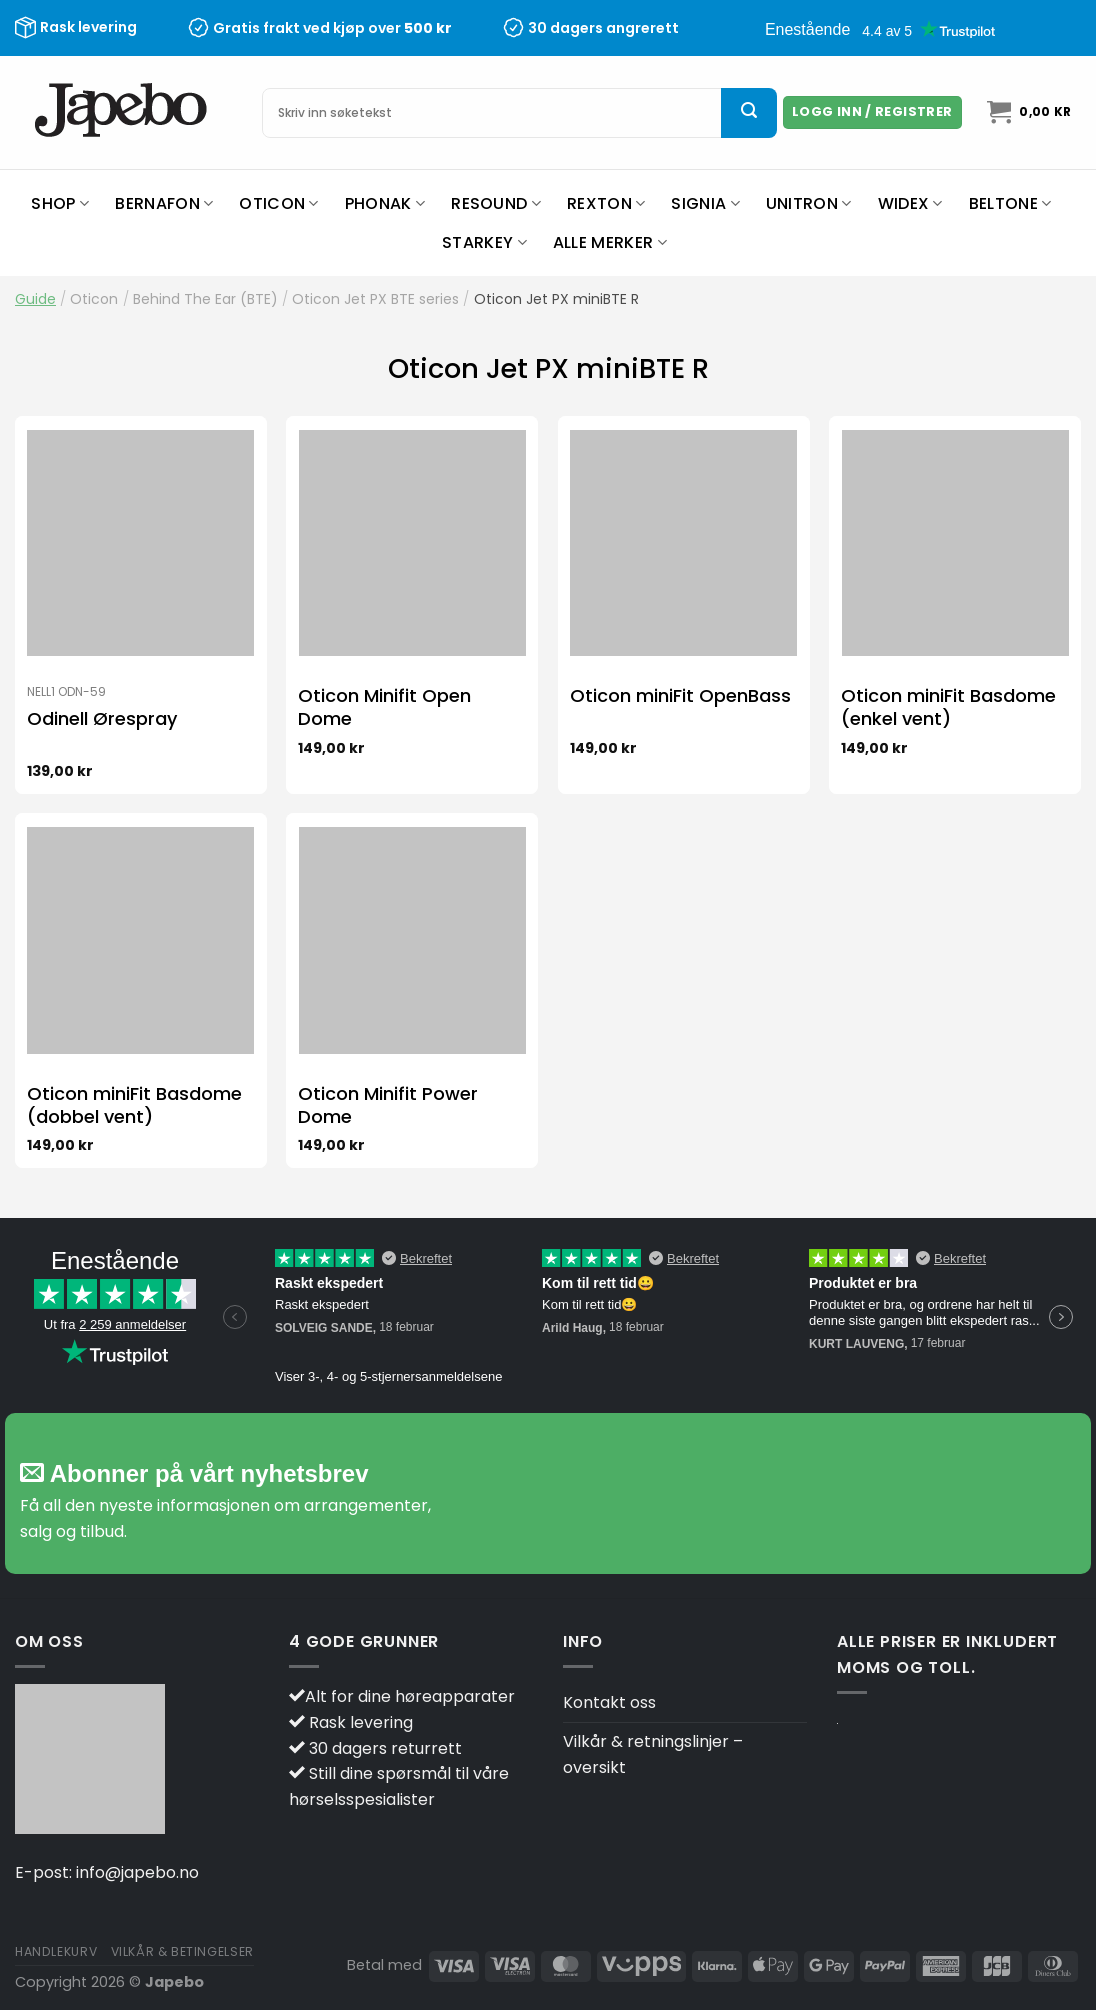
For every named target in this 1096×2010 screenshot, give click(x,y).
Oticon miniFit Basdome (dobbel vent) (134, 1105)
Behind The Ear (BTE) (205, 299)
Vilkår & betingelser (182, 1951)
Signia (705, 203)
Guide (35, 299)
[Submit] (749, 113)
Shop (60, 203)
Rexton (606, 203)
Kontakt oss (609, 1702)
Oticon (278, 203)
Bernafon (164, 203)
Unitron (809, 203)
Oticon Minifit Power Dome (388, 1105)
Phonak (385, 203)
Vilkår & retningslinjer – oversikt (653, 1754)
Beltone (1010, 203)
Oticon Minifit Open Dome (384, 707)
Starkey (484, 242)
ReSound (496, 203)
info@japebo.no (137, 1872)
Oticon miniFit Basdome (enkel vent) (948, 707)
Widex (910, 203)
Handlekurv (56, 1951)
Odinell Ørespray (102, 718)
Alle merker (610, 242)
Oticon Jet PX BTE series (375, 299)
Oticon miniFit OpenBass (680, 695)
